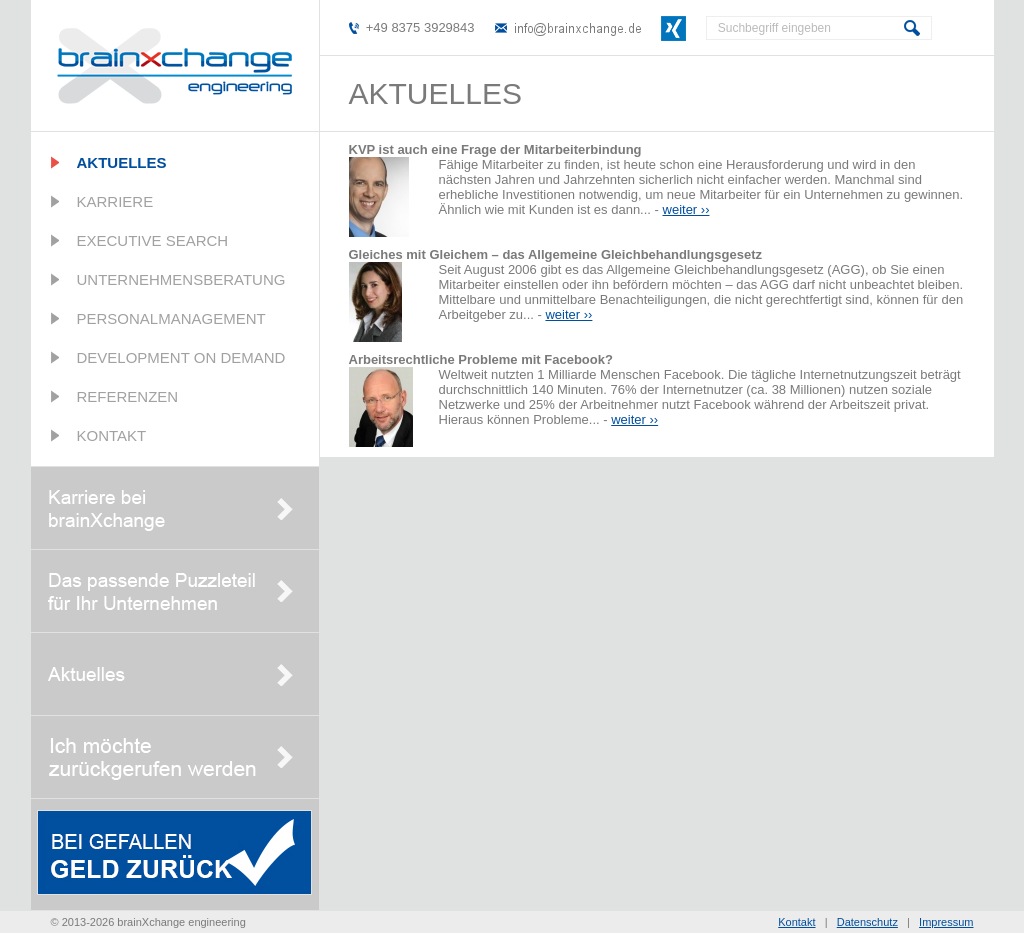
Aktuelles (122, 162)
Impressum (946, 922)
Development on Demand (181, 357)
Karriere (115, 201)
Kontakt (112, 435)
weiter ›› (686, 209)
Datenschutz (867, 922)
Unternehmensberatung (181, 279)
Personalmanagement (171, 318)
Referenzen (128, 396)
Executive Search (153, 240)
